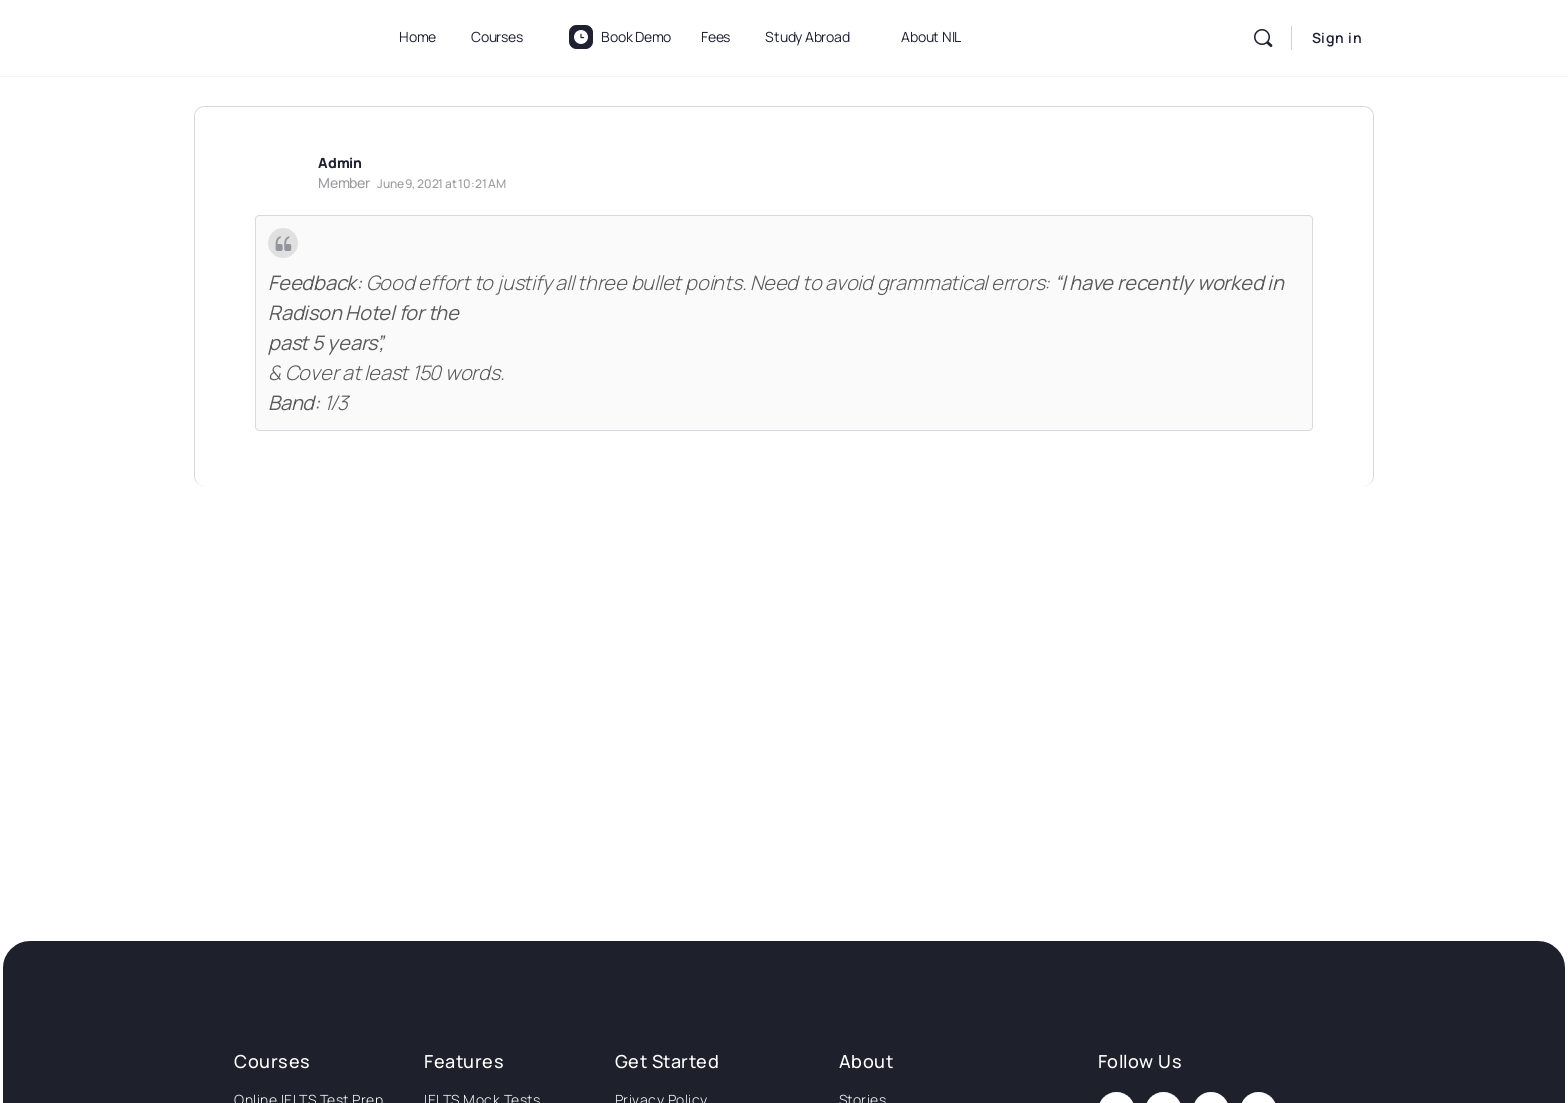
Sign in (1337, 37)
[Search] (1263, 38)
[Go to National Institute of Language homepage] (274, 34)
